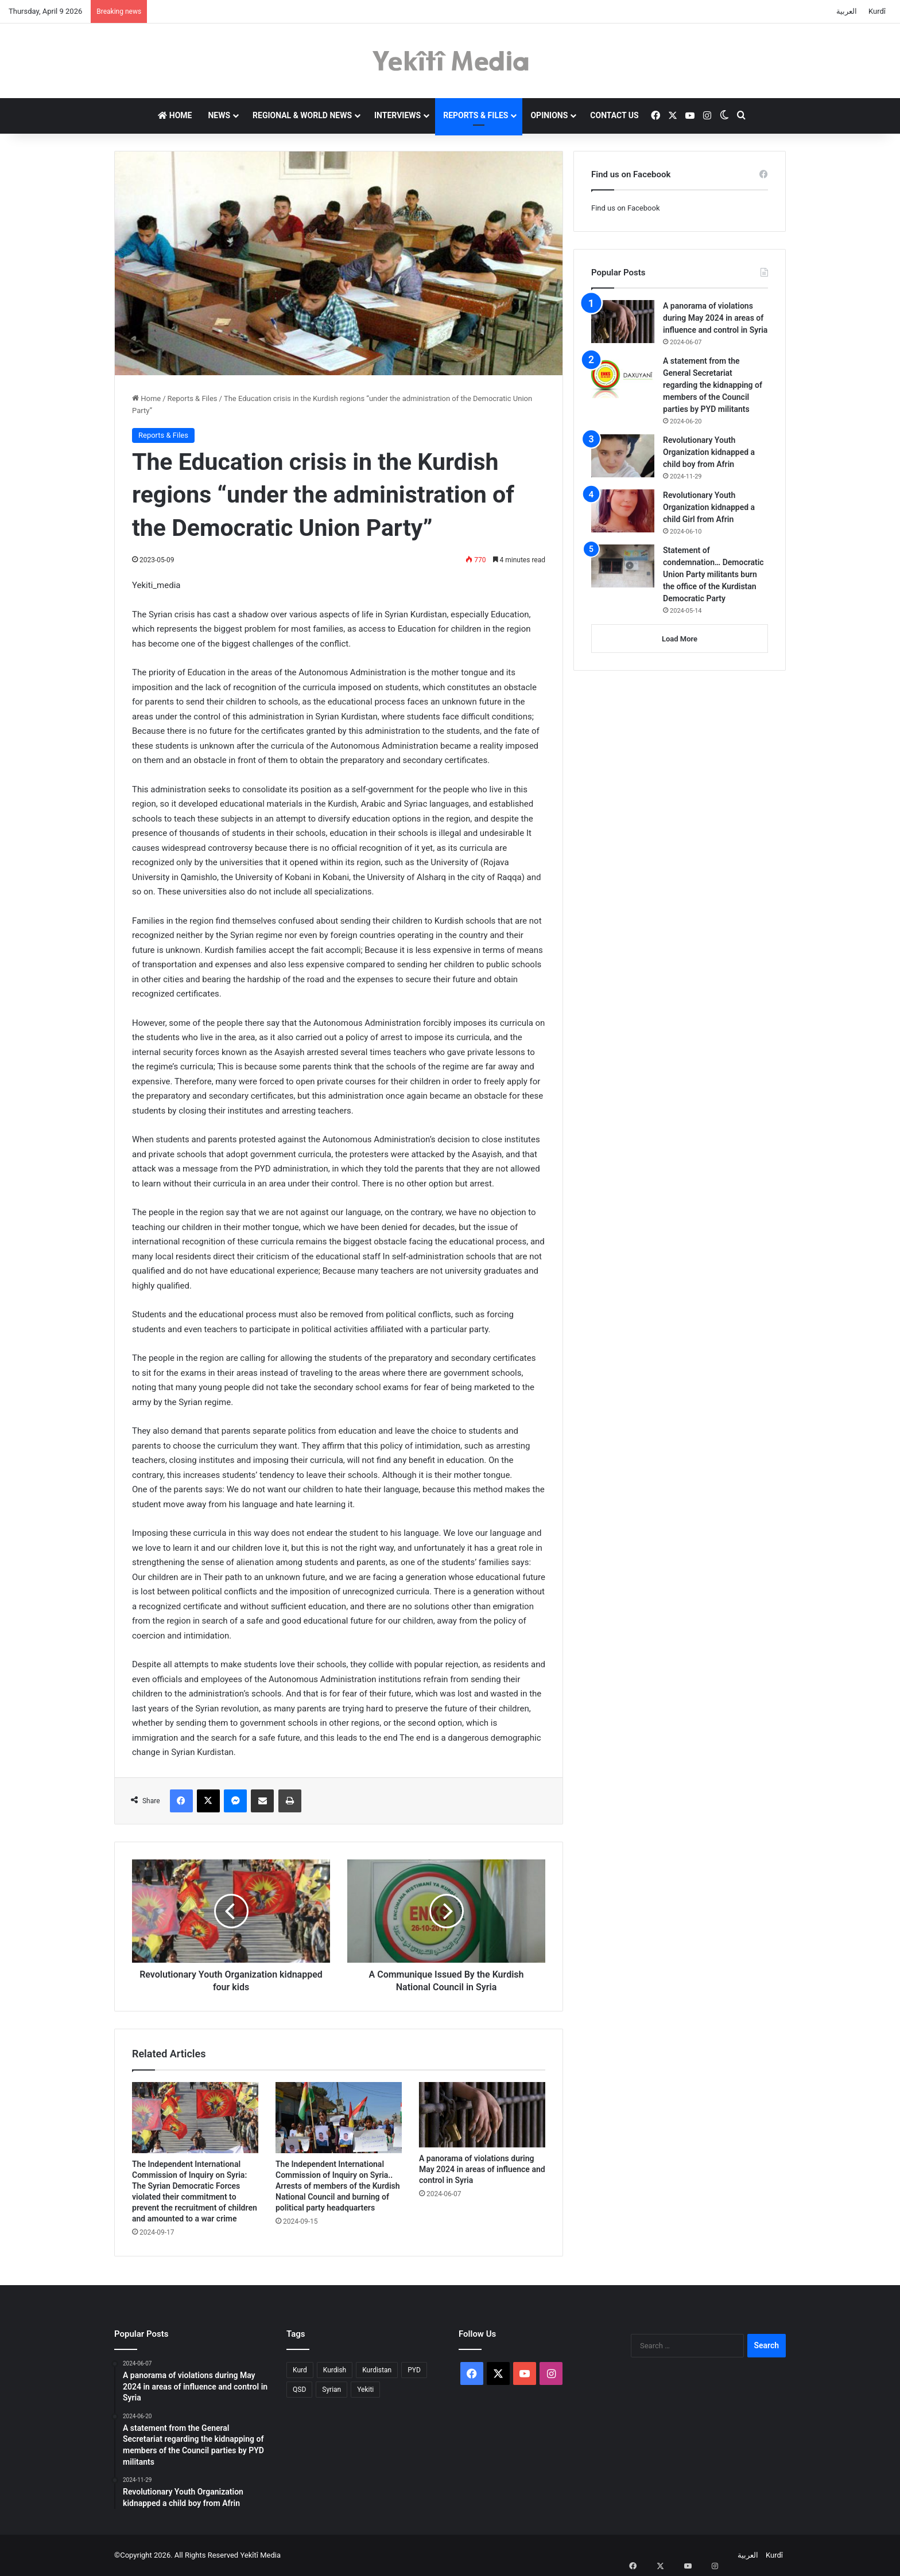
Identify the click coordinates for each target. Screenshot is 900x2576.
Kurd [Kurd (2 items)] (300, 2370)
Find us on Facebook (625, 208)
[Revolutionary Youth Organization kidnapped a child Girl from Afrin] (622, 510)
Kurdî (877, 11)
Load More (679, 639)
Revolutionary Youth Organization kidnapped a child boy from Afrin (709, 452)
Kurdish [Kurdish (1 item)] (334, 2370)
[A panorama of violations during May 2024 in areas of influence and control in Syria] (482, 2114)
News (219, 115)
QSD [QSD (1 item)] (299, 2390)
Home (175, 115)
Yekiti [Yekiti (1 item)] (365, 2390)
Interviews (397, 115)
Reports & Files (475, 115)
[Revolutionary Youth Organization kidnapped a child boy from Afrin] (622, 455)
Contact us (614, 115)
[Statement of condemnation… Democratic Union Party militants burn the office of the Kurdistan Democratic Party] (622, 565)
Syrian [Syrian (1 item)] (331, 2390)
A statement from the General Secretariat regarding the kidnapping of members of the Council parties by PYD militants (712, 385)
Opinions (549, 115)
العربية (846, 11)
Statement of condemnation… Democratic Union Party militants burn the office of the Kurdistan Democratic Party (713, 574)
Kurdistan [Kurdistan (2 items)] (376, 2370)
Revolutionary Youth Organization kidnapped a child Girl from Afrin (709, 507)
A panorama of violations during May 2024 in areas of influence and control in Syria (482, 2169)
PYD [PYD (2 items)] (414, 2370)
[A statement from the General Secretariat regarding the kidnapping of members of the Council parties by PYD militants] (622, 376)
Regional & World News (302, 115)
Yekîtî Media (260, 2555)
